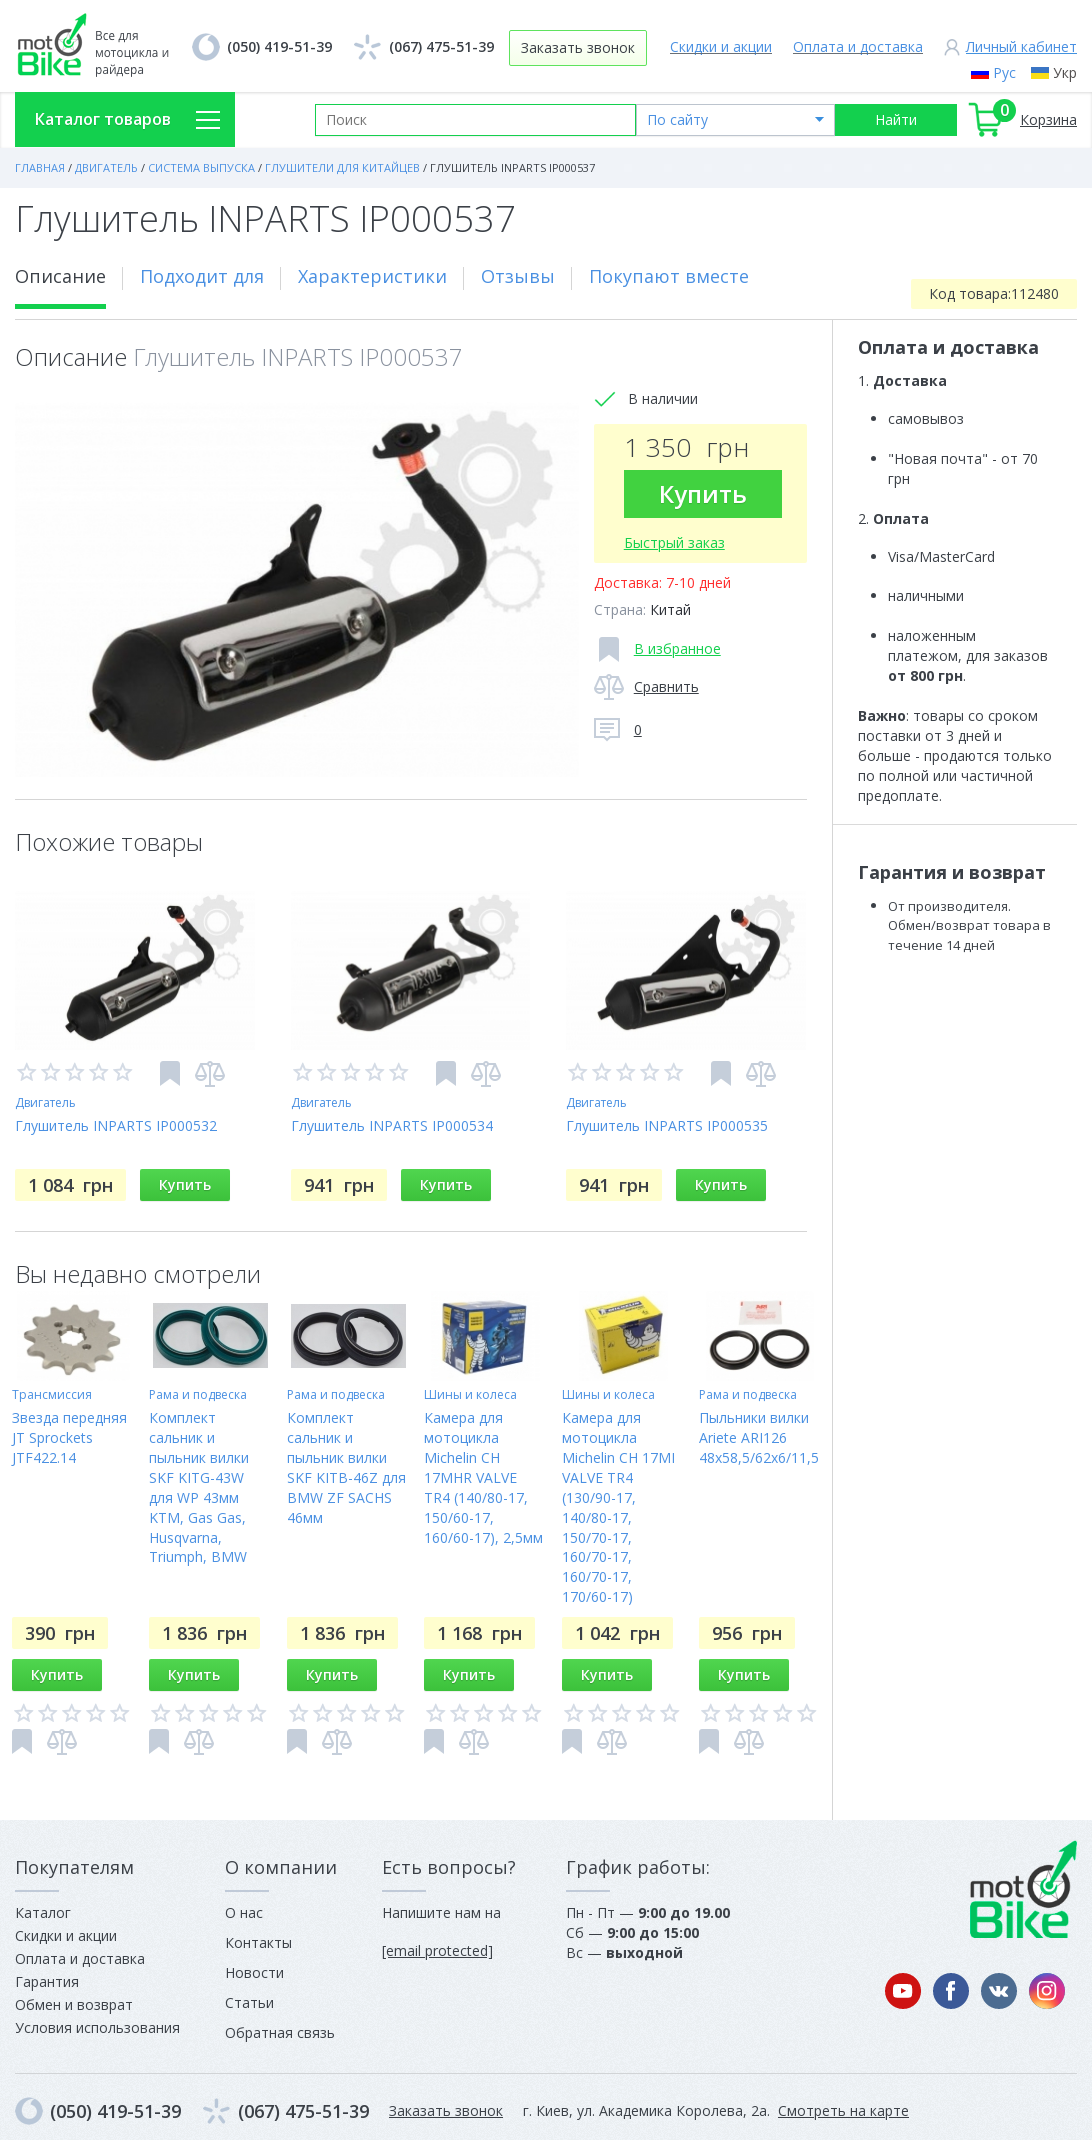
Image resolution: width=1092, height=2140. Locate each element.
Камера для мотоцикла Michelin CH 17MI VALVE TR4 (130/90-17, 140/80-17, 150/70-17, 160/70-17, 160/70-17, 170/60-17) (618, 1507)
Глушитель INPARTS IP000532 (116, 1125)
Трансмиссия (52, 1394)
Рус (1004, 72)
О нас (244, 1912)
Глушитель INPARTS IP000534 (392, 1125)
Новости (254, 1972)
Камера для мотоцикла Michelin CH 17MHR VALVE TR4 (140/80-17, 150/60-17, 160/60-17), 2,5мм (483, 1477)
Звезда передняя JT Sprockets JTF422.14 (69, 1437)
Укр (1065, 72)
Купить (703, 493)
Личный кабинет (1021, 46)
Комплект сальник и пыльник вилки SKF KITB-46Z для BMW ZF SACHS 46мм (346, 1467)
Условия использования (97, 2027)
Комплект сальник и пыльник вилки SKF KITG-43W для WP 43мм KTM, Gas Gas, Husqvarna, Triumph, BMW (199, 1487)
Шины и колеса (470, 1394)
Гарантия (47, 1981)
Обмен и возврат (74, 2004)
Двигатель (45, 1102)
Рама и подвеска (198, 1394)
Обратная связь (280, 2032)
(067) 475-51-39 (441, 46)
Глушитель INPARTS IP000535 (667, 1125)
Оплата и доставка (858, 46)
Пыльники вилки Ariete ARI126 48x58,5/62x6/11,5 (759, 1437)
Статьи (249, 2002)
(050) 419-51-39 (279, 46)
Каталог (43, 1912)
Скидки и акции (721, 46)
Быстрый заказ (674, 542)
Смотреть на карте (843, 2110)
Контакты (258, 1942)
